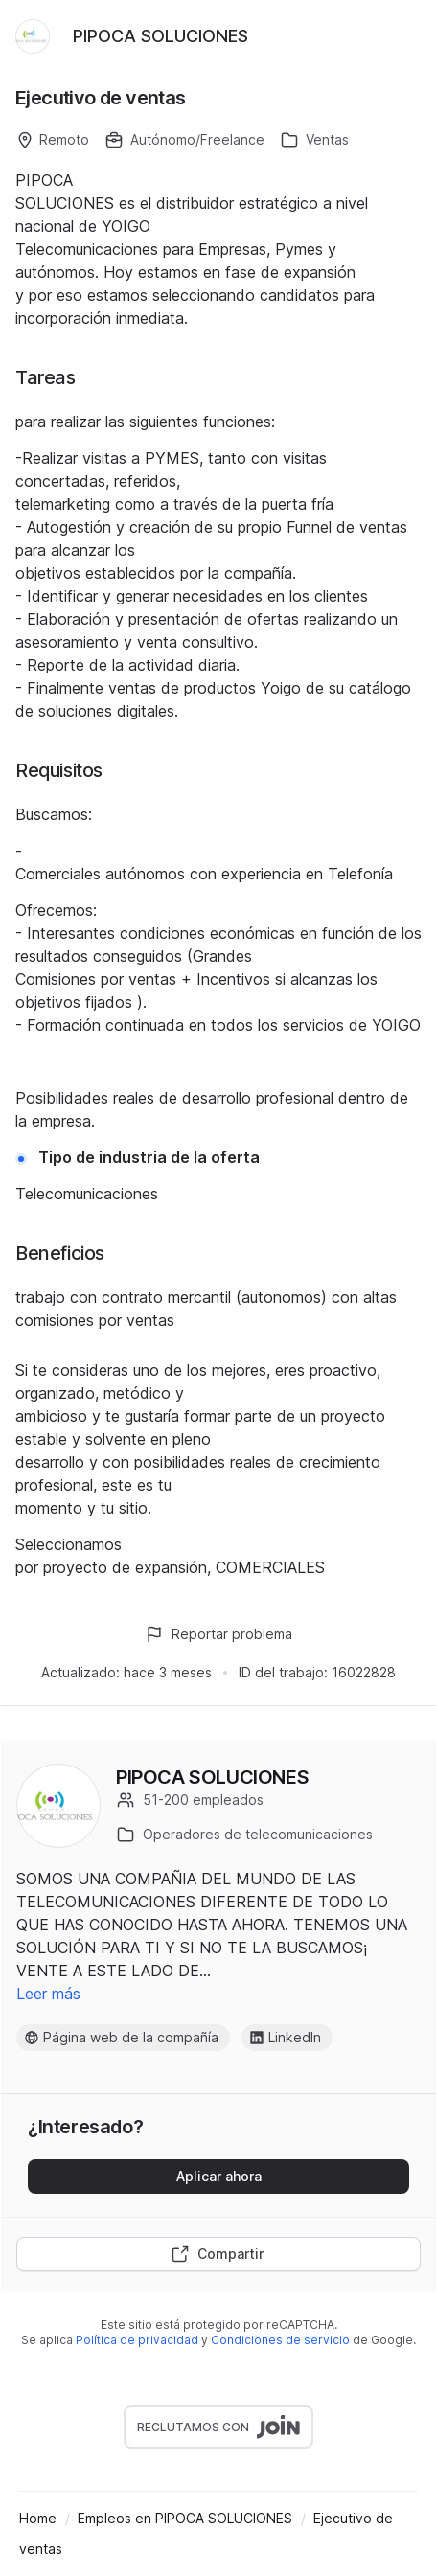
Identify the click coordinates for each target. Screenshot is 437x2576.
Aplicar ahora (219, 2176)
